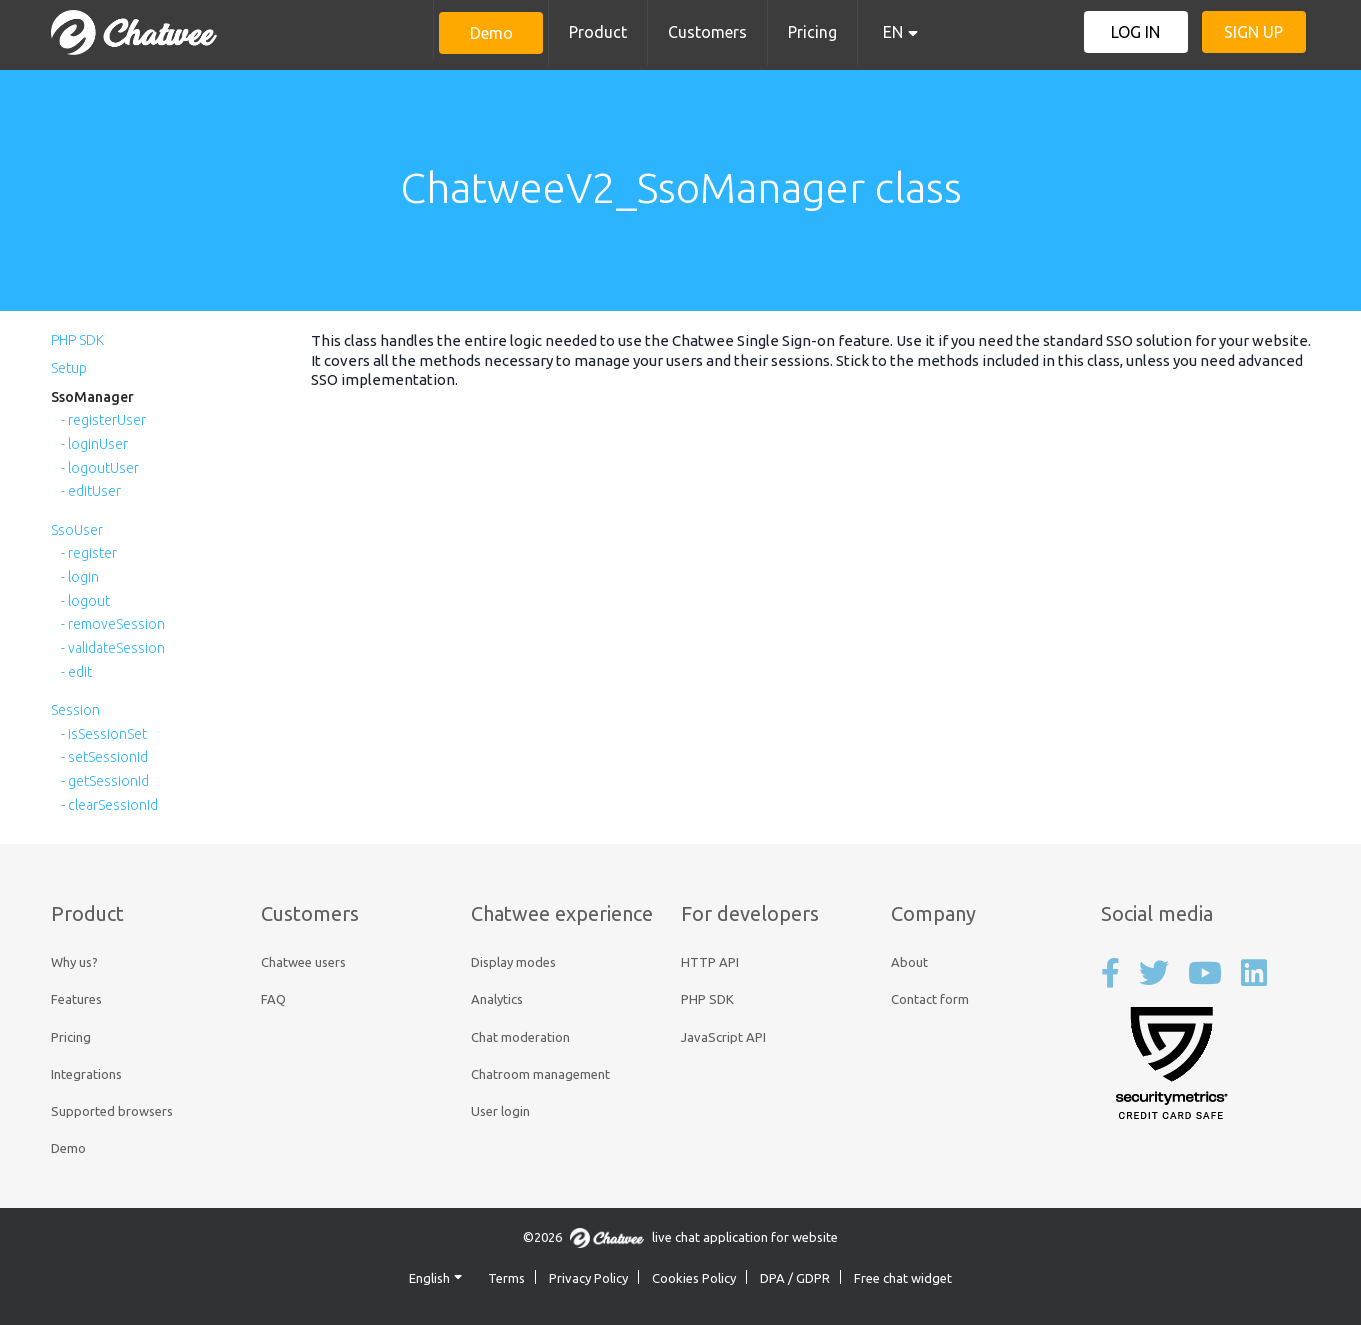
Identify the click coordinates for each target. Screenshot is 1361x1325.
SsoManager (92, 397)
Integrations (86, 1074)
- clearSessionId (109, 805)
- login (80, 577)
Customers (707, 32)
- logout (85, 601)
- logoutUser (100, 468)
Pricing (812, 32)
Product (598, 32)
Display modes (513, 962)
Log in (1135, 32)
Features (76, 999)
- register (89, 553)
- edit (76, 672)
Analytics (497, 999)
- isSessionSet (104, 734)
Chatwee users (303, 962)
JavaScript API (723, 1037)
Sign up (1253, 32)
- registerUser (103, 420)
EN (893, 32)
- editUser (91, 491)
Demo (491, 33)
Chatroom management (540, 1074)
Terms (506, 1278)
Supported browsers (112, 1111)
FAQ (273, 999)
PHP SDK (77, 340)
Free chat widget (903, 1278)
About (909, 962)
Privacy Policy (588, 1278)
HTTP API (710, 962)
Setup (69, 368)
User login (500, 1111)
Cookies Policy (694, 1278)
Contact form (930, 999)
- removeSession (113, 624)
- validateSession (113, 648)
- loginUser (94, 444)
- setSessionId (104, 757)
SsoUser (77, 530)
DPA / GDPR (795, 1278)
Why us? (74, 962)
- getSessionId (105, 781)
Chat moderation (520, 1037)
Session (75, 710)
